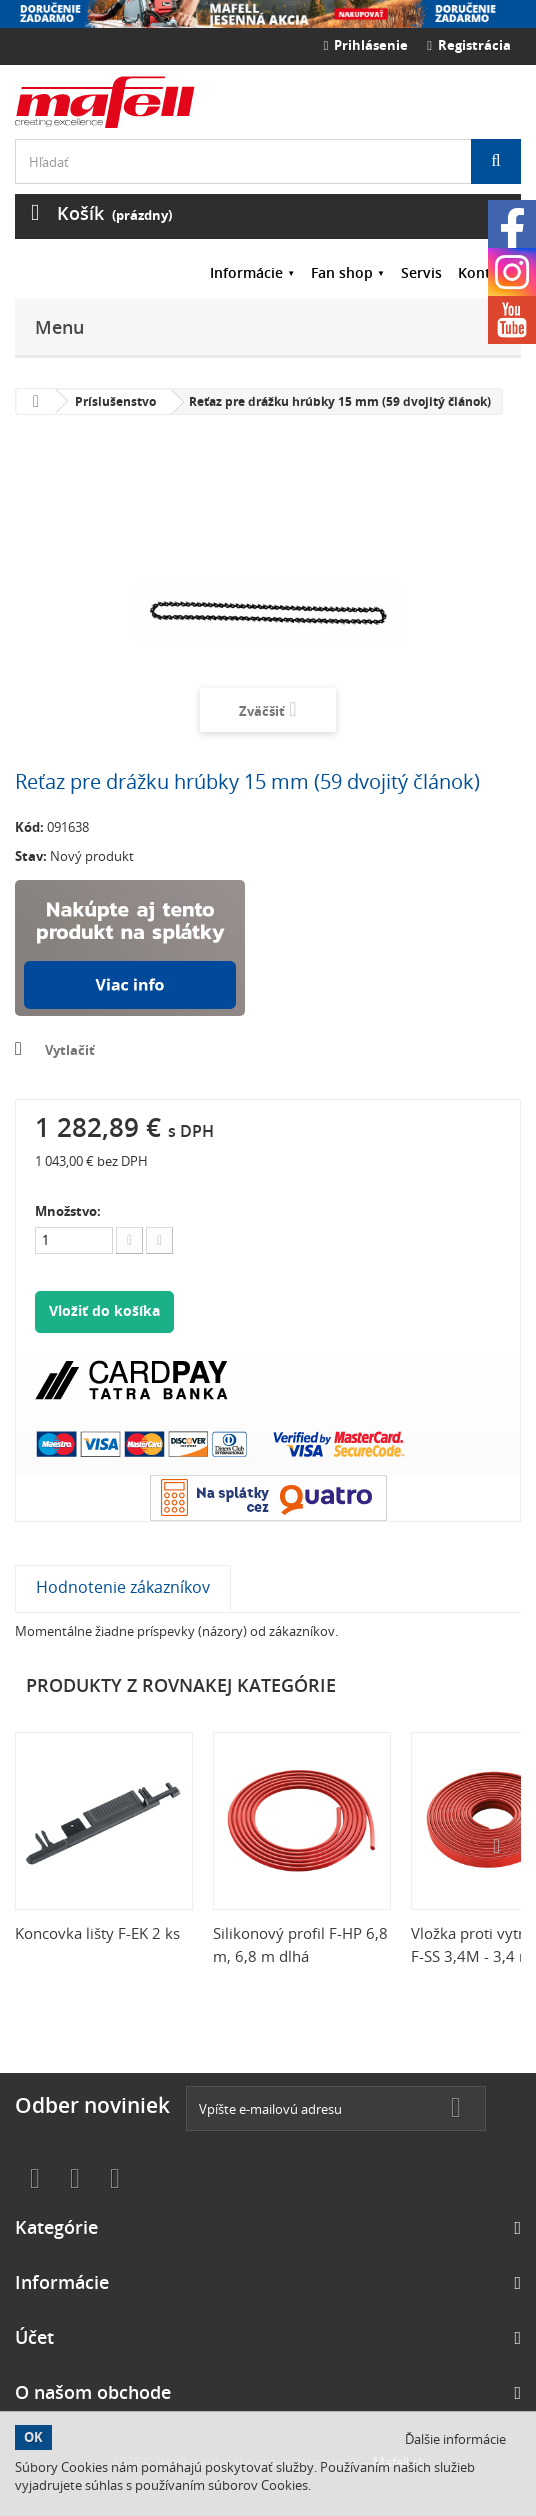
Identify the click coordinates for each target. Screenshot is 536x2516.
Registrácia (469, 45)
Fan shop (342, 272)
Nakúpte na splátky (130, 948)
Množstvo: (68, 1211)
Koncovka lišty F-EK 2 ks (97, 1933)
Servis (421, 272)
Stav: (31, 856)
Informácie (246, 272)
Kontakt (485, 272)
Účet (34, 2337)
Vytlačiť (70, 1050)
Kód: (29, 827)
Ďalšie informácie (455, 2439)
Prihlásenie (366, 45)
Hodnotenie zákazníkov (123, 1587)
